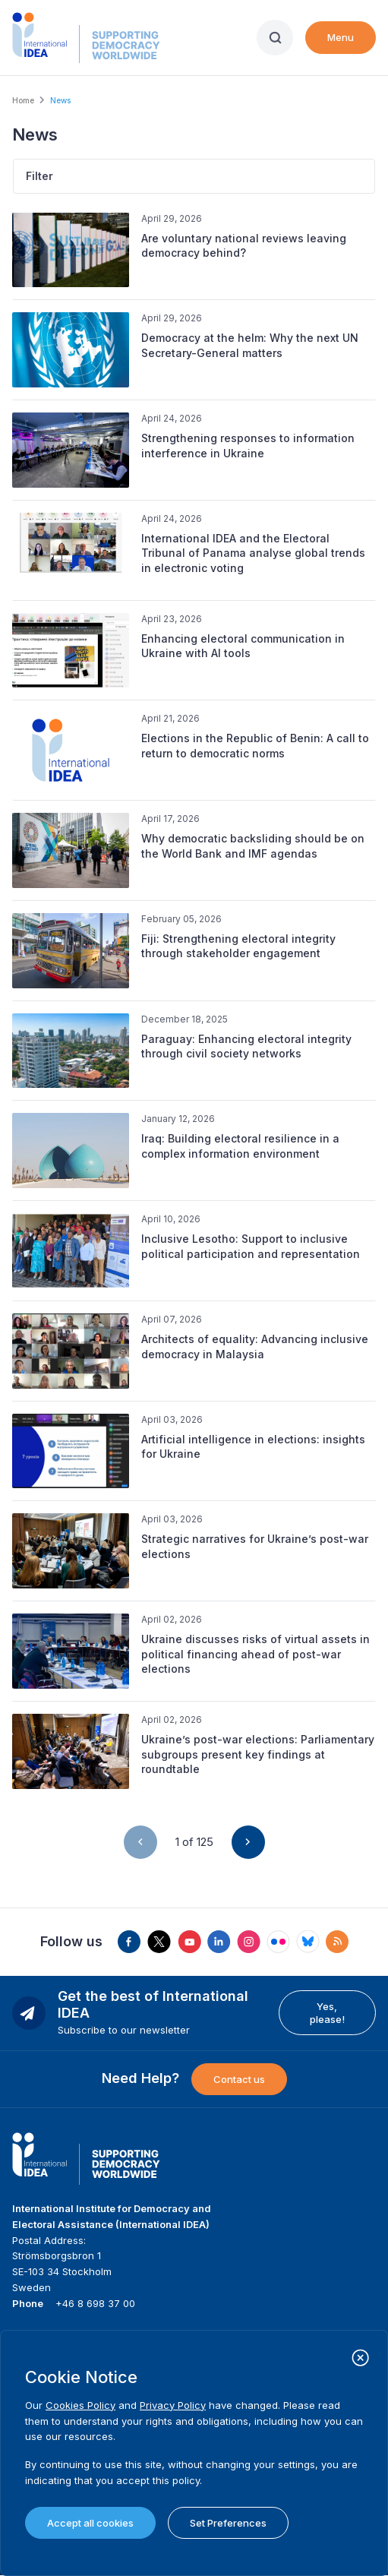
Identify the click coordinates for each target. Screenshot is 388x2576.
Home (23, 100)
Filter (39, 175)
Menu (340, 37)
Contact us (239, 2079)
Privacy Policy (173, 2405)
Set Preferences (228, 2523)
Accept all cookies (90, 2523)
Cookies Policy (80, 2405)
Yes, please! (327, 2012)
